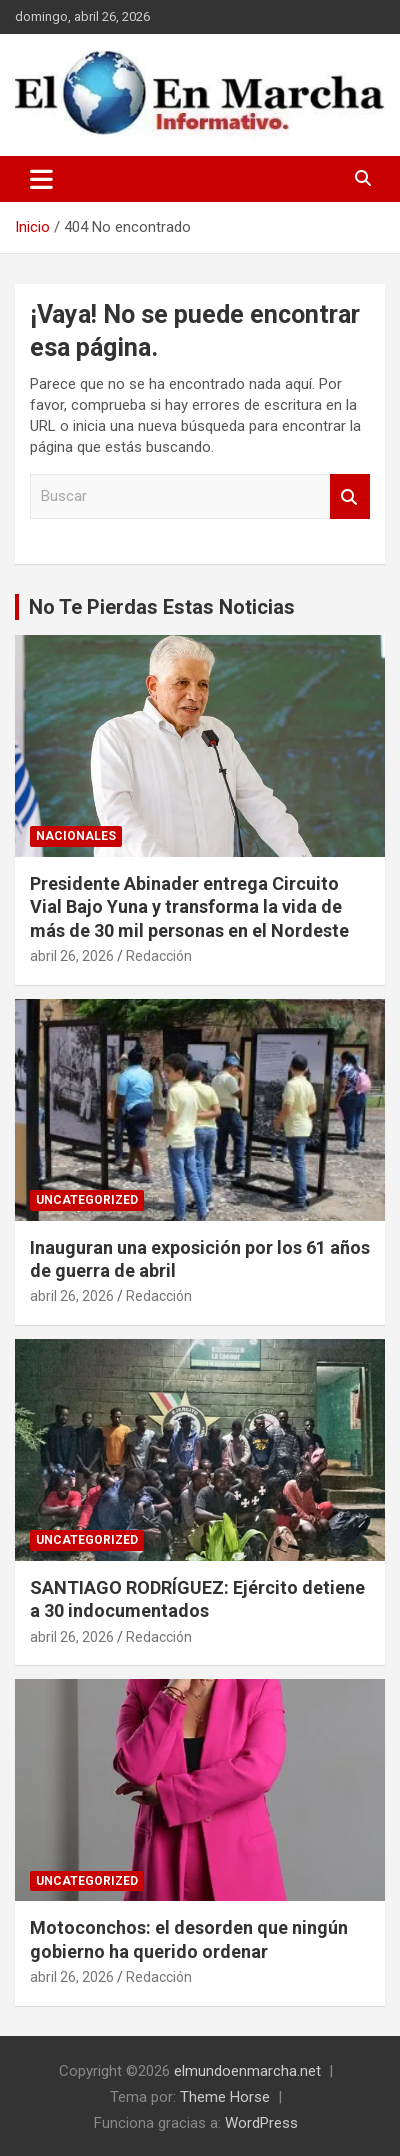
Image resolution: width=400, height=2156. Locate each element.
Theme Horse (225, 2097)
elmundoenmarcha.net (247, 2071)
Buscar (350, 496)
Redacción (159, 956)
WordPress (261, 2123)
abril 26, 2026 (72, 956)
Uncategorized (87, 1200)
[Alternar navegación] (41, 179)
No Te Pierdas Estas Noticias (162, 607)
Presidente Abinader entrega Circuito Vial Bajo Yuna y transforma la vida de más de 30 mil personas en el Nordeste (189, 907)
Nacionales (76, 836)
